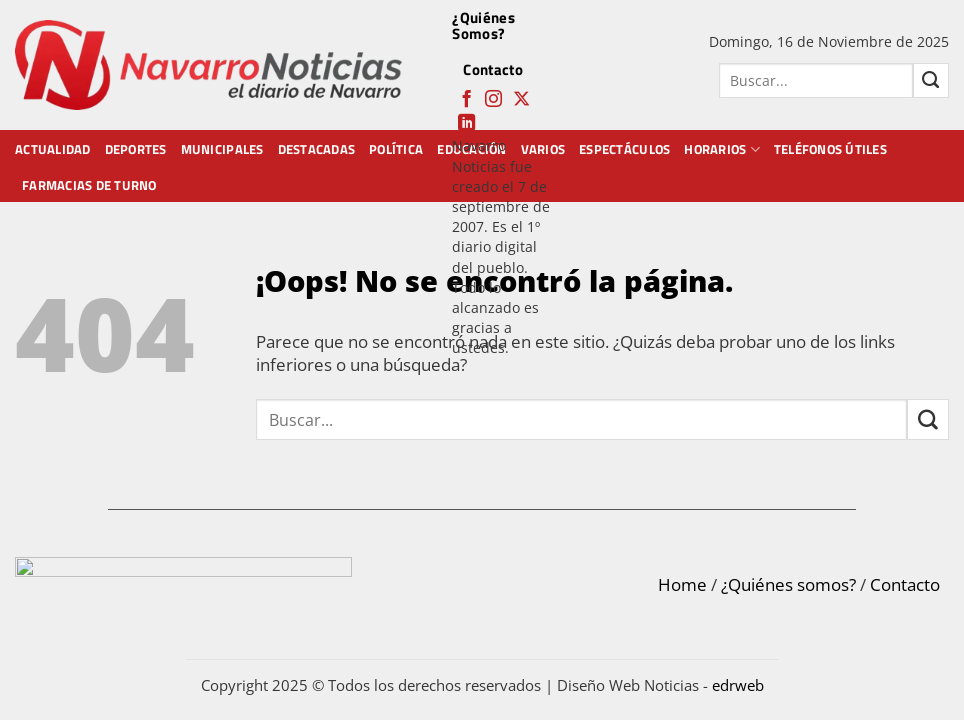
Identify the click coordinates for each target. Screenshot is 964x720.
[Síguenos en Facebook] (466, 100)
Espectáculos (624, 149)
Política (396, 149)
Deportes (136, 149)
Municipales (222, 149)
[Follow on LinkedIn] (466, 124)
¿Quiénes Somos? (483, 25)
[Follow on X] (521, 100)
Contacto (492, 69)
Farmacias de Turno (89, 185)
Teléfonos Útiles (830, 149)
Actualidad (53, 149)
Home (682, 584)
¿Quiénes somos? (788, 584)
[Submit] (931, 80)
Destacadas (317, 149)
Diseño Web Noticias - (660, 685)
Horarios (722, 149)
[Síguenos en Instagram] (493, 100)
